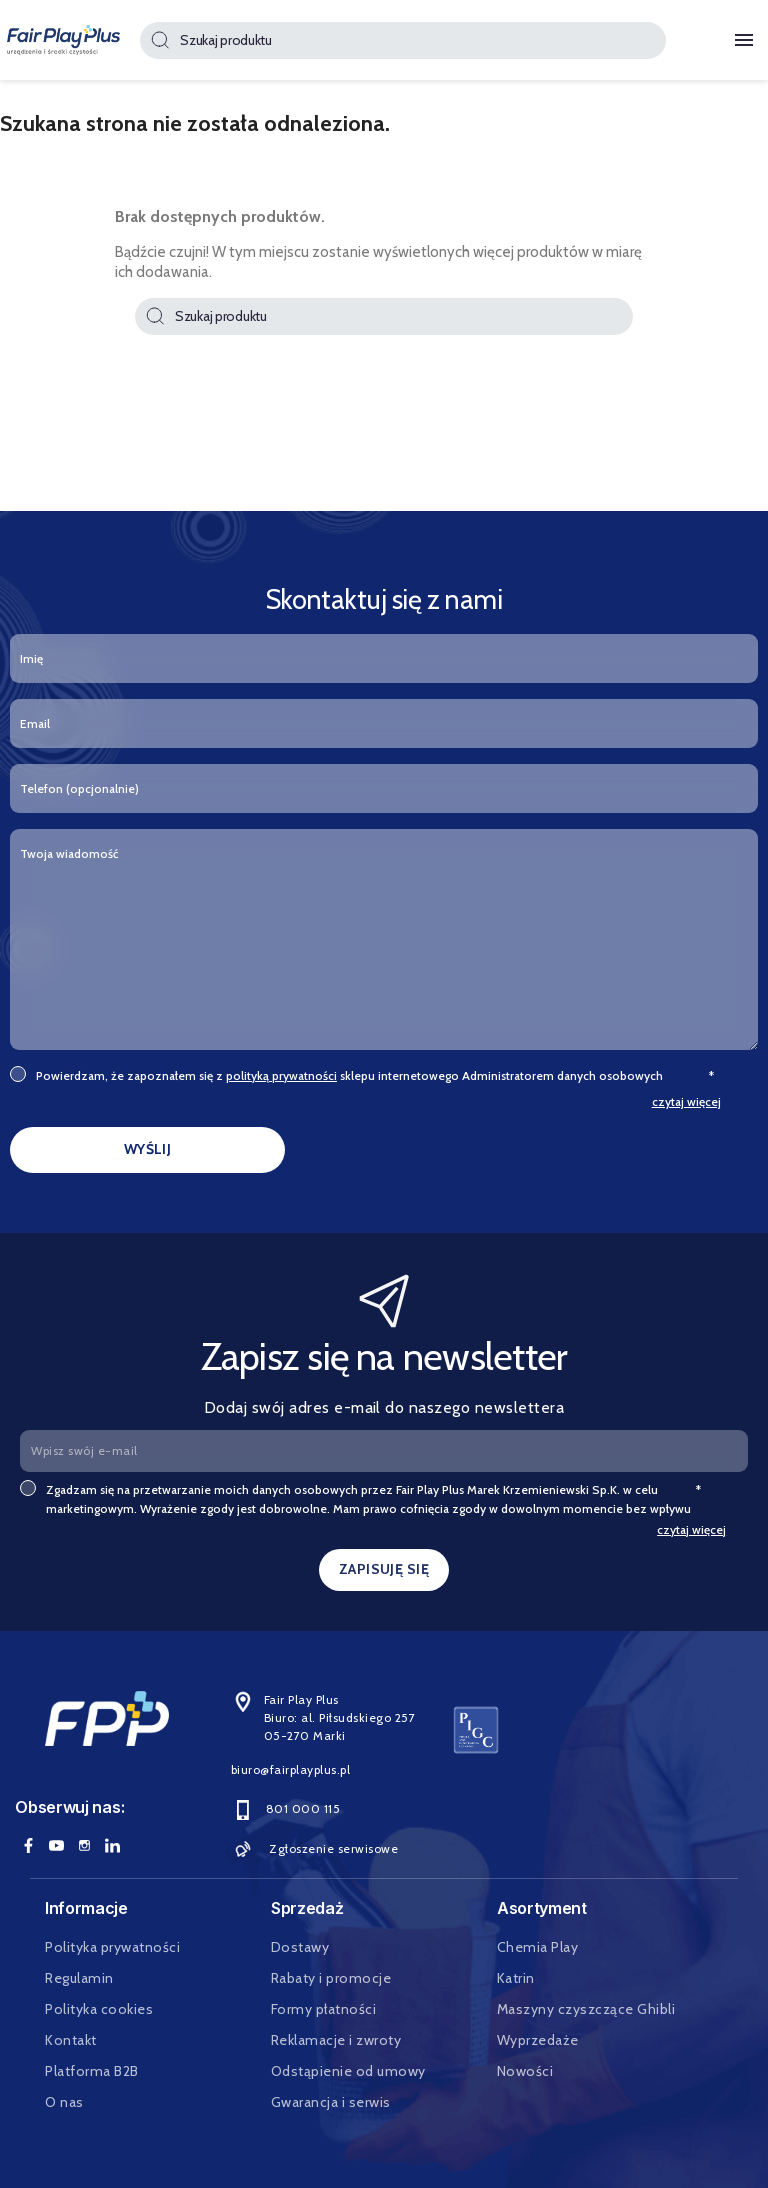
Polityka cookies (99, 2009)
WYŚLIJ (148, 1149)
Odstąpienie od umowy (348, 2071)
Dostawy (300, 1947)
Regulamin (79, 1978)
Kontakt (71, 2040)
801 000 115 (286, 1809)
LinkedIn (112, 1845)
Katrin (516, 1978)
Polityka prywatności (112, 1947)
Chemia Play (538, 1947)
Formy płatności (324, 2009)
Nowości (525, 2071)
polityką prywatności (281, 1075)
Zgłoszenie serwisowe (315, 1849)
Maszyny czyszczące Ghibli (586, 2009)
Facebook (28, 1845)
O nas (64, 2102)
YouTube (56, 1845)
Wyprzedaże (538, 2040)
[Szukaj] (402, 40)
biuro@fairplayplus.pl (291, 1769)
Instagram (84, 1845)
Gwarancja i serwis (331, 2102)
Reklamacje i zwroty (336, 2040)
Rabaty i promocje (331, 1978)
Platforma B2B (92, 2071)
